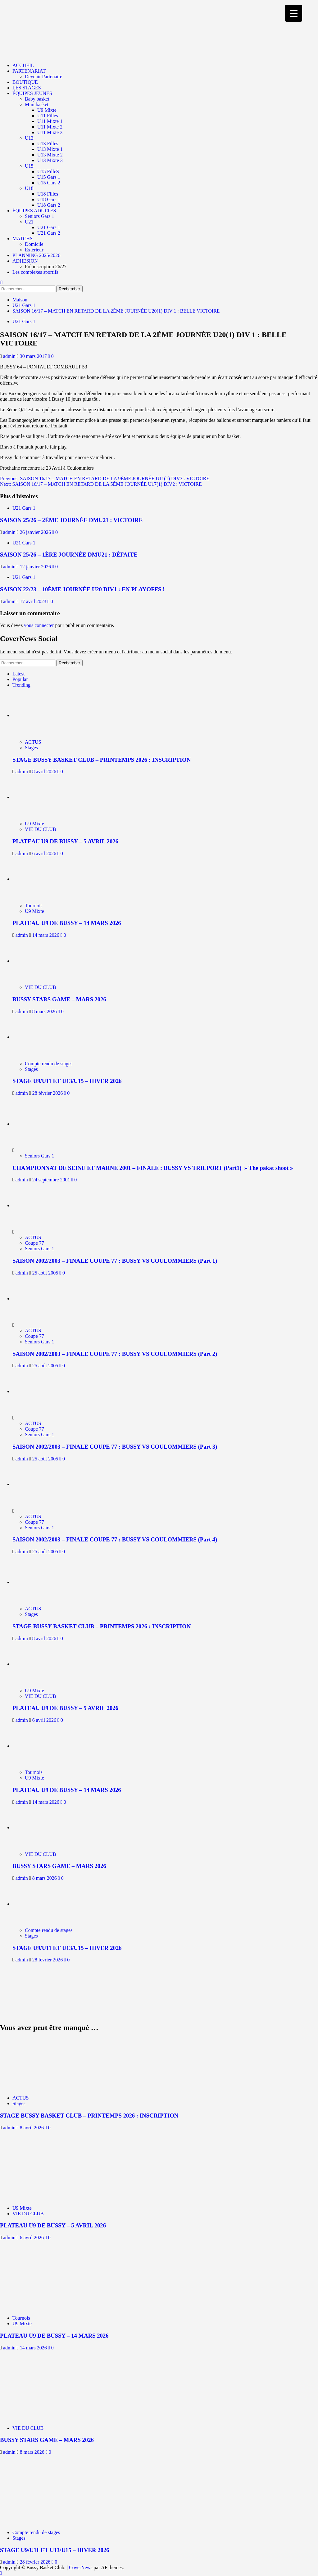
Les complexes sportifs (35, 272)
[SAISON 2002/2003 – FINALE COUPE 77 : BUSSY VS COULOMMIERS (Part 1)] (35, 1205)
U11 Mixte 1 (49, 121)
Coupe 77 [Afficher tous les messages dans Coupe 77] (34, 1243)
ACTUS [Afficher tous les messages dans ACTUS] (33, 742)
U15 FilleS (48, 171)
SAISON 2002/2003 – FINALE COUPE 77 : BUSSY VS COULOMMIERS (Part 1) (114, 1260)
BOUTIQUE (25, 82)
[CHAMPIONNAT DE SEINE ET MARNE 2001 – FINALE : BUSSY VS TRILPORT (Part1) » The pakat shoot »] (35, 1123)
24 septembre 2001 (51, 1179)
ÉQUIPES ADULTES (34, 210)
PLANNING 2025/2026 (36, 255)
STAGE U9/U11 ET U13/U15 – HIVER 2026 (67, 1081)
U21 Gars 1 (48, 227)
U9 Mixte (47, 110)
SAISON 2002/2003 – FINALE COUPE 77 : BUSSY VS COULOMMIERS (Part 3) (114, 1446)
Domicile (34, 244)
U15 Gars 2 (48, 182)
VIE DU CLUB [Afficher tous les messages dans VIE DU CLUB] (40, 829)
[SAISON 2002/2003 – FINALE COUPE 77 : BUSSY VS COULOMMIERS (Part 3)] (35, 1391)
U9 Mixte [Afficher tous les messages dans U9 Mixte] (34, 823)
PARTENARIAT (29, 71)
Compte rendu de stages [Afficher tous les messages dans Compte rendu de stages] (48, 1063)
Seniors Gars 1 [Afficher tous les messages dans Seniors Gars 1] (39, 1155)
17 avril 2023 (34, 601)
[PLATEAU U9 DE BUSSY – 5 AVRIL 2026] (39, 797)
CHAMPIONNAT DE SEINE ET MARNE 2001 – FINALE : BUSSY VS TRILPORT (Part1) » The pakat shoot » (152, 1168)
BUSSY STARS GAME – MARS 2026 (59, 999)
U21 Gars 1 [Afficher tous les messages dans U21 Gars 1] (23, 321)
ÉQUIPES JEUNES (32, 93)
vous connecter (39, 625)
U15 (29, 166)
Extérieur (34, 249)
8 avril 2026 (44, 771)
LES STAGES (26, 87)
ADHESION (25, 261)
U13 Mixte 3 (50, 160)
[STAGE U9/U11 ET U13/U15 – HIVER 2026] (39, 1037)
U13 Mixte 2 (50, 154)
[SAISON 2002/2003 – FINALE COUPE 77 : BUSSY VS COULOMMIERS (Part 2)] (35, 1298)
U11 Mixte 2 (49, 126)
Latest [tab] (18, 673)
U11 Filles (47, 115)
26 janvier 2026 (36, 532)
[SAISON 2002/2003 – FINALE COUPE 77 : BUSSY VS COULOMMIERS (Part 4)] (35, 1484)
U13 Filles (47, 143)
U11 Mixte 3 (49, 132)
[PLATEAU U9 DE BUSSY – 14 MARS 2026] (39, 879)
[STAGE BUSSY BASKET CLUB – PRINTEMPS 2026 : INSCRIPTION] (39, 715)
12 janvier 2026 (36, 566)
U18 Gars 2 (48, 205)
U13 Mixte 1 (50, 149)
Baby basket (37, 99)
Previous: (104, 478)
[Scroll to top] (1, 2573)
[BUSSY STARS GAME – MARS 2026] (39, 960)
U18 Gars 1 (48, 199)
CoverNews (81, 2567)
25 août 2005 (46, 1272)
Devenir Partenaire (43, 76)
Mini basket (36, 104)
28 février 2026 (48, 1093)
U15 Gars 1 (48, 177)
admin (10, 356)
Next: (101, 484)
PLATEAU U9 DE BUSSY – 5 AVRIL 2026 (65, 841)
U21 (29, 221)
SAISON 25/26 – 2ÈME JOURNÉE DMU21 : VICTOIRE (71, 520)
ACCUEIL (23, 65)
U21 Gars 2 (48, 233)
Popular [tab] (20, 679)
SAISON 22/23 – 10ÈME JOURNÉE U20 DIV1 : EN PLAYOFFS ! (82, 589)
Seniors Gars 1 (39, 216)
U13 (29, 138)
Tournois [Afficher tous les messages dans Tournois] (34, 905)
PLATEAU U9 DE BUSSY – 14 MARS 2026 (66, 923)
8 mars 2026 (45, 1011)
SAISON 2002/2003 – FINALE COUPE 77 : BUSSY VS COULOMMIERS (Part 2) (114, 1354)
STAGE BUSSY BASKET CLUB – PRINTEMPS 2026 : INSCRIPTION (101, 759)
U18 (29, 188)
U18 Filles (47, 193)
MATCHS (22, 238)
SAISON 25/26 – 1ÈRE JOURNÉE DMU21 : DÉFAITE (69, 554)
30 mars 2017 (34, 356)
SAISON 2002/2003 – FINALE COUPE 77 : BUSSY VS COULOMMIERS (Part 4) (114, 1539)
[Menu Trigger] (293, 13)
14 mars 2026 (46, 935)
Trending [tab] (21, 685)
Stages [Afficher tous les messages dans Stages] (31, 747)
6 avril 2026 (44, 853)
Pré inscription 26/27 (45, 266)
